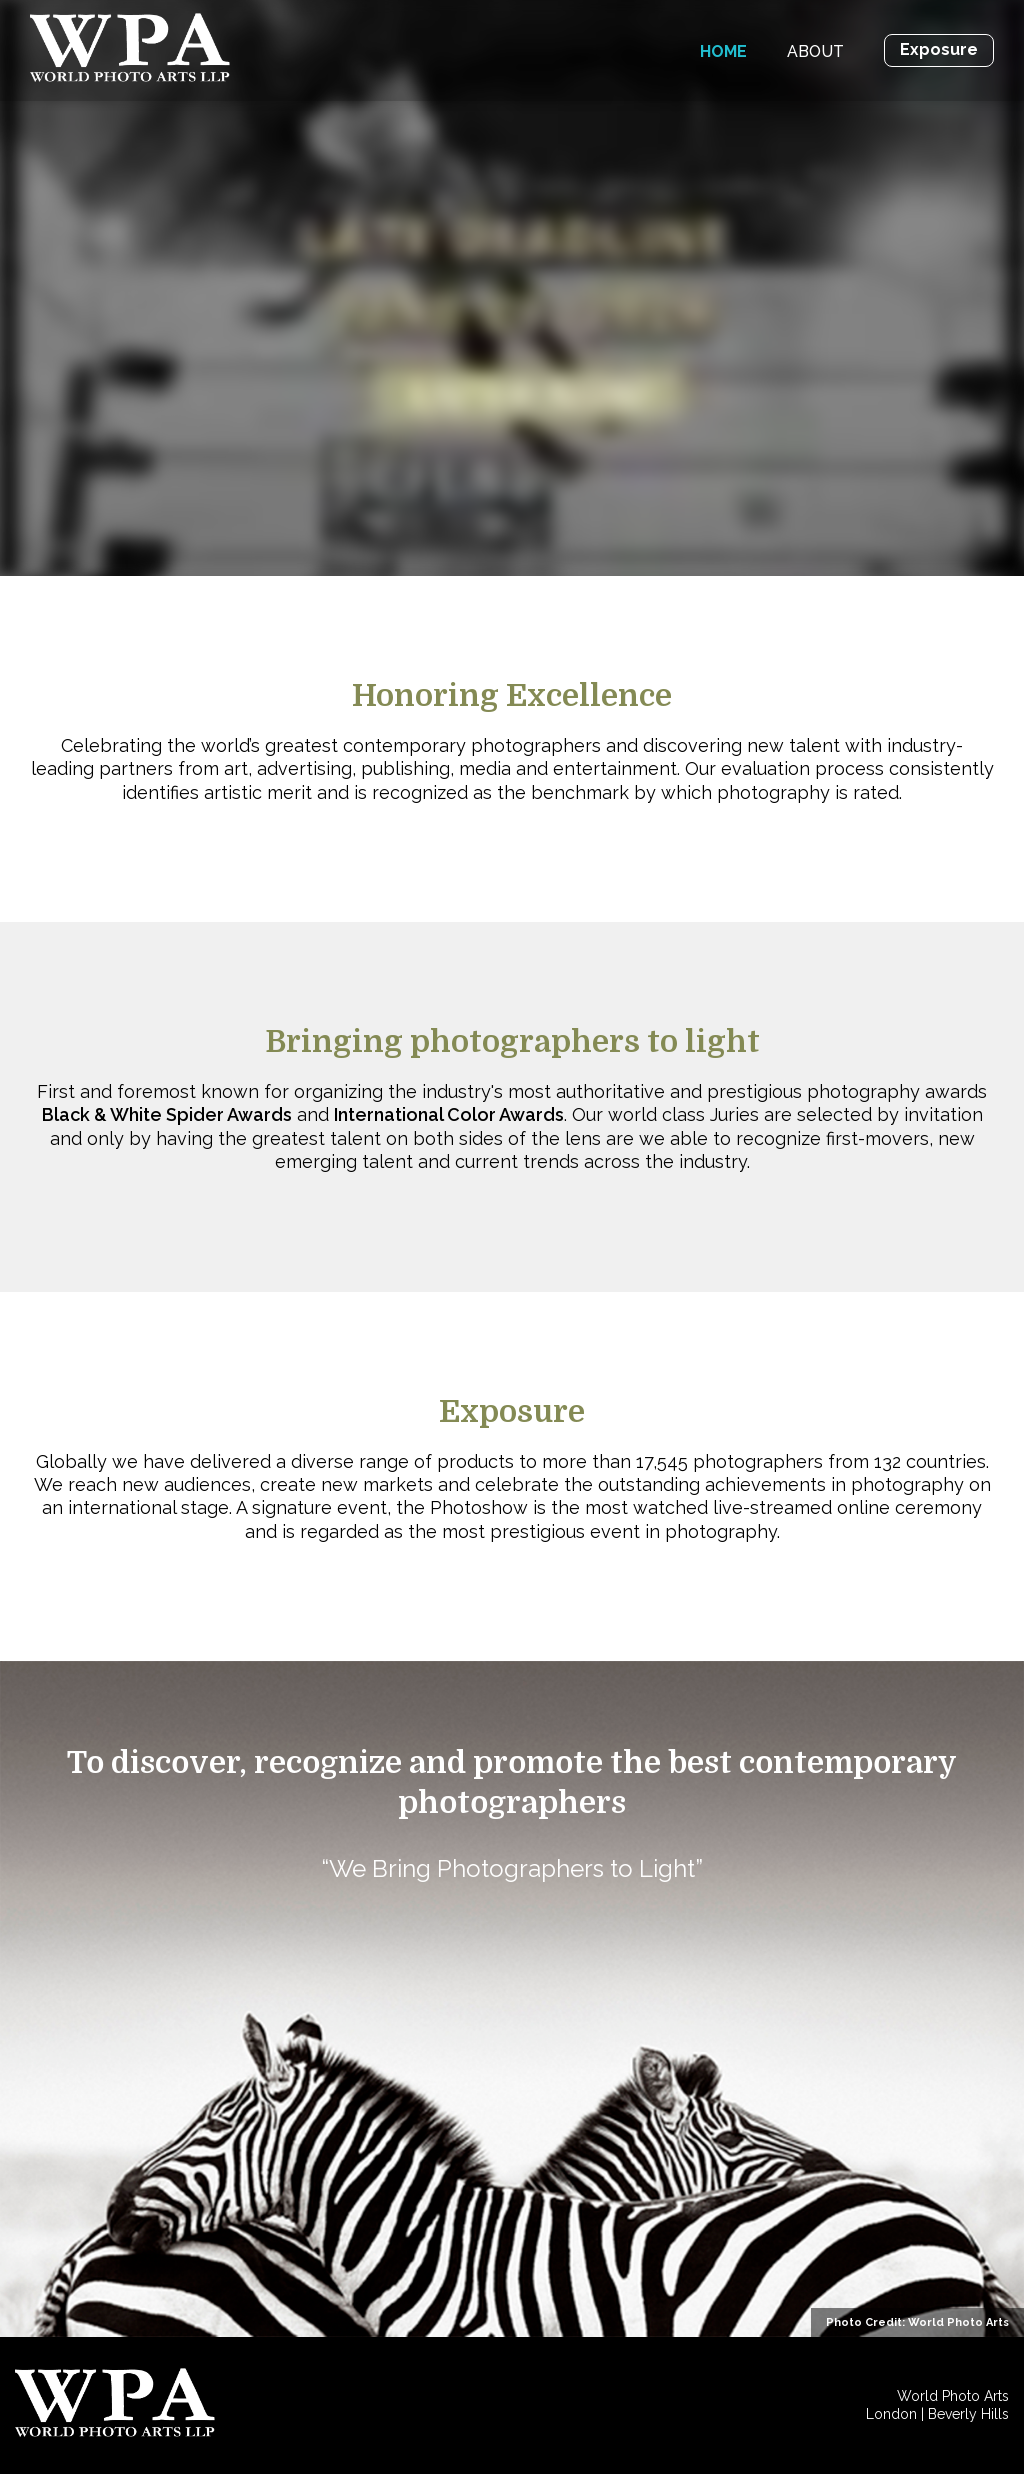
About (815, 51)
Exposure (939, 49)
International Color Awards (449, 1114)
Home (723, 51)
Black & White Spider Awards (167, 1114)
